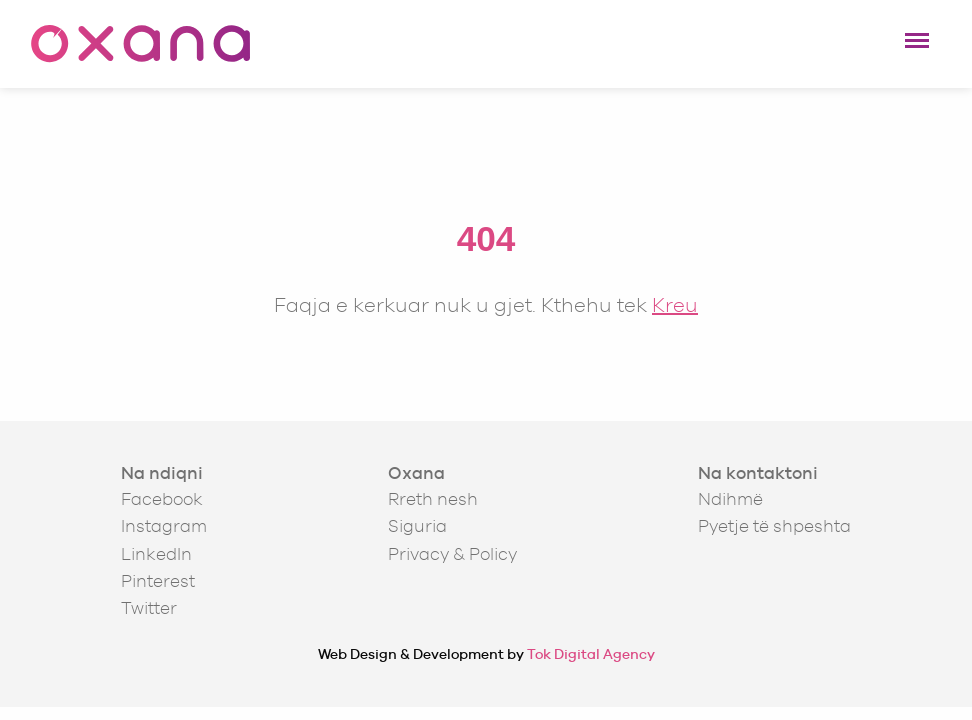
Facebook (162, 499)
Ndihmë (730, 499)
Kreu (675, 304)
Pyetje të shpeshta (774, 526)
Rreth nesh (433, 499)
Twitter (149, 608)
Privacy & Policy (452, 554)
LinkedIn (156, 554)
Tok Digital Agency (591, 654)
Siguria (417, 526)
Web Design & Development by (486, 654)
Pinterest (158, 581)
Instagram (164, 526)
